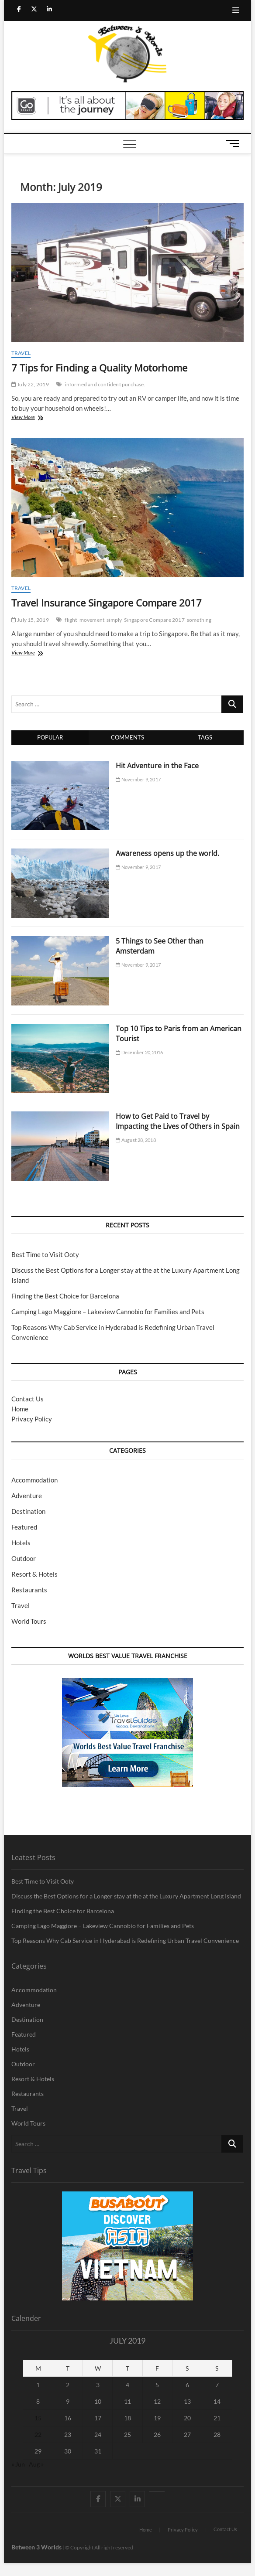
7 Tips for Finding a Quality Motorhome (99, 367)
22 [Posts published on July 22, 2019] (37, 2434)
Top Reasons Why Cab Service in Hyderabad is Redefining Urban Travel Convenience (125, 1940)
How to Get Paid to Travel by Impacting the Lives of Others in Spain (178, 1121)
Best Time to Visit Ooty (45, 1254)
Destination (28, 1511)
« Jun (18, 2464)
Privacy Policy (31, 1419)
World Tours (28, 1621)
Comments (127, 737)
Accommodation (34, 1480)
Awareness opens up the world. (167, 853)
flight (71, 620)
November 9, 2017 (138, 779)
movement (92, 620)
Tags (205, 737)
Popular (50, 737)
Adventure (26, 1495)
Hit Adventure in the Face (157, 765)
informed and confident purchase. (105, 384)
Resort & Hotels (34, 1574)
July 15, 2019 (30, 620)
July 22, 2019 (30, 384)
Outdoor (23, 1558)
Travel (21, 353)
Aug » (36, 2464)
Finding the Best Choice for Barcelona (65, 1296)
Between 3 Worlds (36, 2547)
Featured (24, 1527)
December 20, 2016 (139, 1052)
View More (35, 418)
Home (19, 1409)
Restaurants (29, 1590)
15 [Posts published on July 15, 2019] (37, 2418)
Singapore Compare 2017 (154, 620)
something (199, 620)
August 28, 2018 (135, 1140)
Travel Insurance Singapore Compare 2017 (106, 602)
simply (114, 620)
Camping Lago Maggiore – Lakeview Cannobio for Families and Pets (107, 1311)
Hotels (21, 1543)
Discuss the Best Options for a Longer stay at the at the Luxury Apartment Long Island (126, 1896)
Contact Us (27, 1399)
